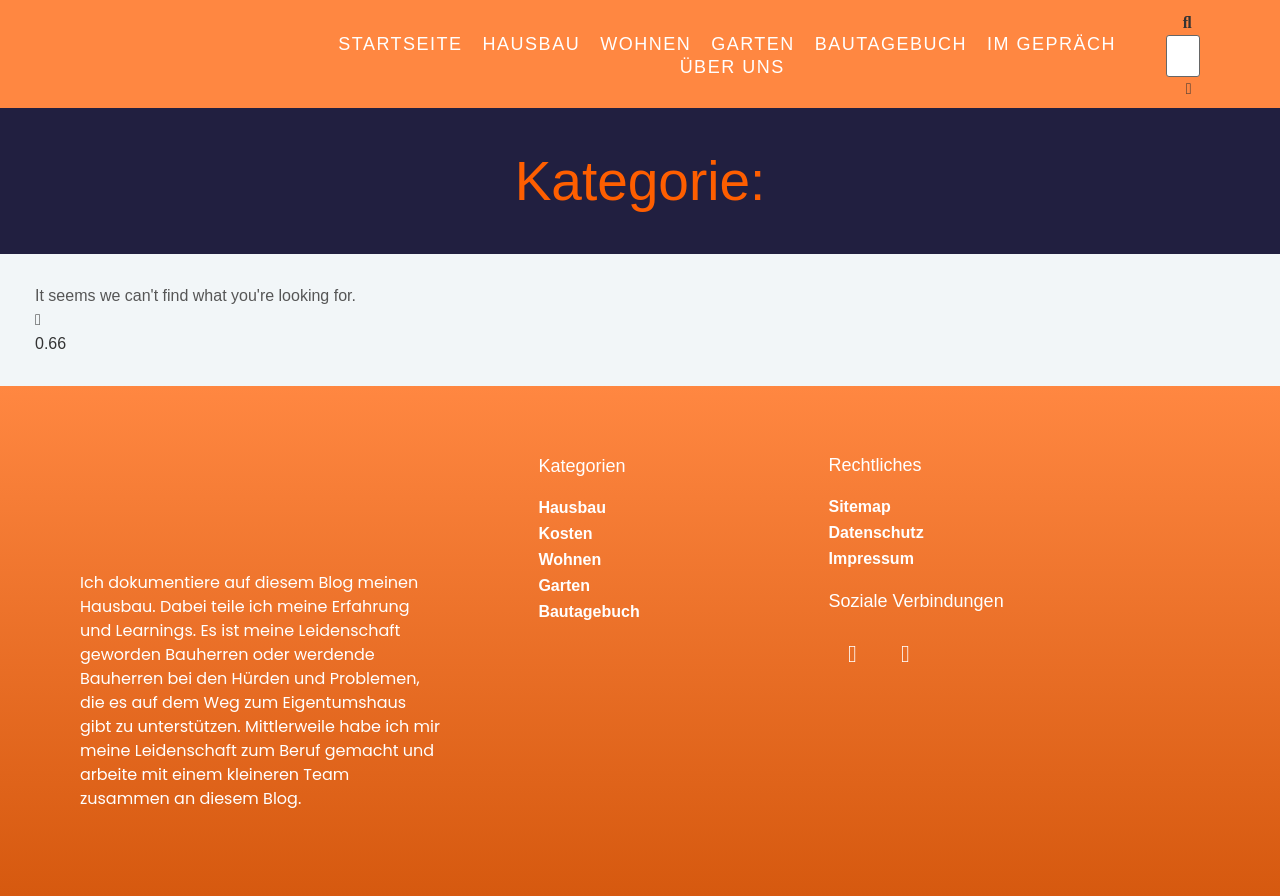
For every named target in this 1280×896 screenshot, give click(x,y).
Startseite (400, 44)
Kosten (565, 533)
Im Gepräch (1051, 44)
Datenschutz (876, 532)
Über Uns (732, 67)
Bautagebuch (891, 44)
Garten (753, 44)
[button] (1179, 23)
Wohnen (645, 44)
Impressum (871, 558)
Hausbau (532, 44)
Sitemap (860, 506)
